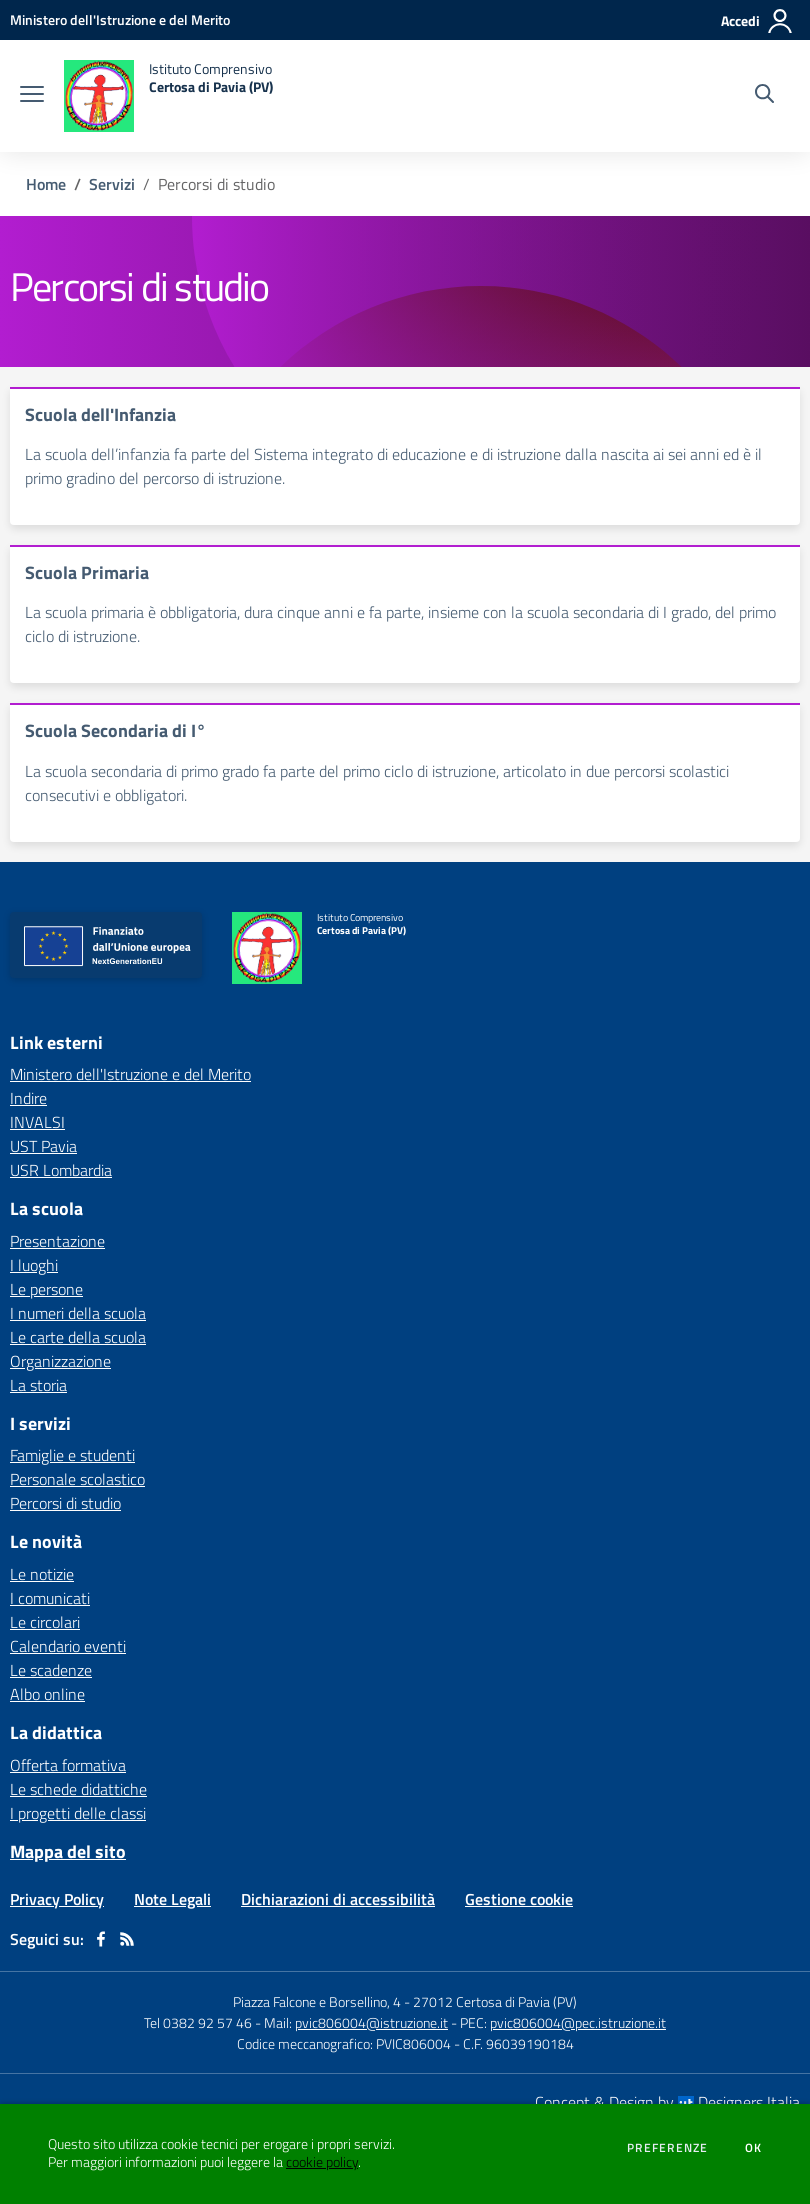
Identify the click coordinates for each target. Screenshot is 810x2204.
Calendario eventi (68, 1646)
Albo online (47, 1694)
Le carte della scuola (78, 1337)
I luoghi (34, 1265)
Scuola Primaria (87, 572)
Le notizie (42, 1574)
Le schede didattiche (78, 1789)
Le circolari (45, 1622)
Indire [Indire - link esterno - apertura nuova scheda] (28, 1098)
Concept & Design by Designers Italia (667, 2102)
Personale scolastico (77, 1479)
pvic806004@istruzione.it (371, 2022)
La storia (38, 1385)
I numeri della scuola (78, 1313)
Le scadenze (51, 1670)
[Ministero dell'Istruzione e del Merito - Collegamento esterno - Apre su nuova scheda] (120, 19)
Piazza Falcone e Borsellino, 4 (318, 2001)
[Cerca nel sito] (764, 96)
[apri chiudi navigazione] (32, 96)
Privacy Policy (57, 1899)
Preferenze (667, 2148)
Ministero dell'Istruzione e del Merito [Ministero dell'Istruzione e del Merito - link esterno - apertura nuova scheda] (130, 1074)
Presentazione (57, 1241)
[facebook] (101, 1939)
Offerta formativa (68, 1765)
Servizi (112, 184)
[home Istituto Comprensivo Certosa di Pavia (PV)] (168, 96)
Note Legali (172, 1899)
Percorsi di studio (65, 1503)
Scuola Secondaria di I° (115, 730)
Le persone (46, 1289)
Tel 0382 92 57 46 (198, 2022)
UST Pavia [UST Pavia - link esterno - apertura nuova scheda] (43, 1146)
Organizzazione (60, 1361)
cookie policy (322, 2162)
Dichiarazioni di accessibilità (338, 1899)
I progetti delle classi (78, 1813)
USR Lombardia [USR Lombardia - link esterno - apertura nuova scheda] (61, 1170)
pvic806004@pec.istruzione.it (578, 2022)
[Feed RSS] (127, 1939)
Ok (754, 2148)
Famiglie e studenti (72, 1455)
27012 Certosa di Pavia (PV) (495, 2001)
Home (46, 184)
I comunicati (50, 1598)
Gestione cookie (519, 1899)
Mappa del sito (68, 1851)
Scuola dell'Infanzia (100, 414)
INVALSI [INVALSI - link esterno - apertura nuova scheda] (37, 1122)
